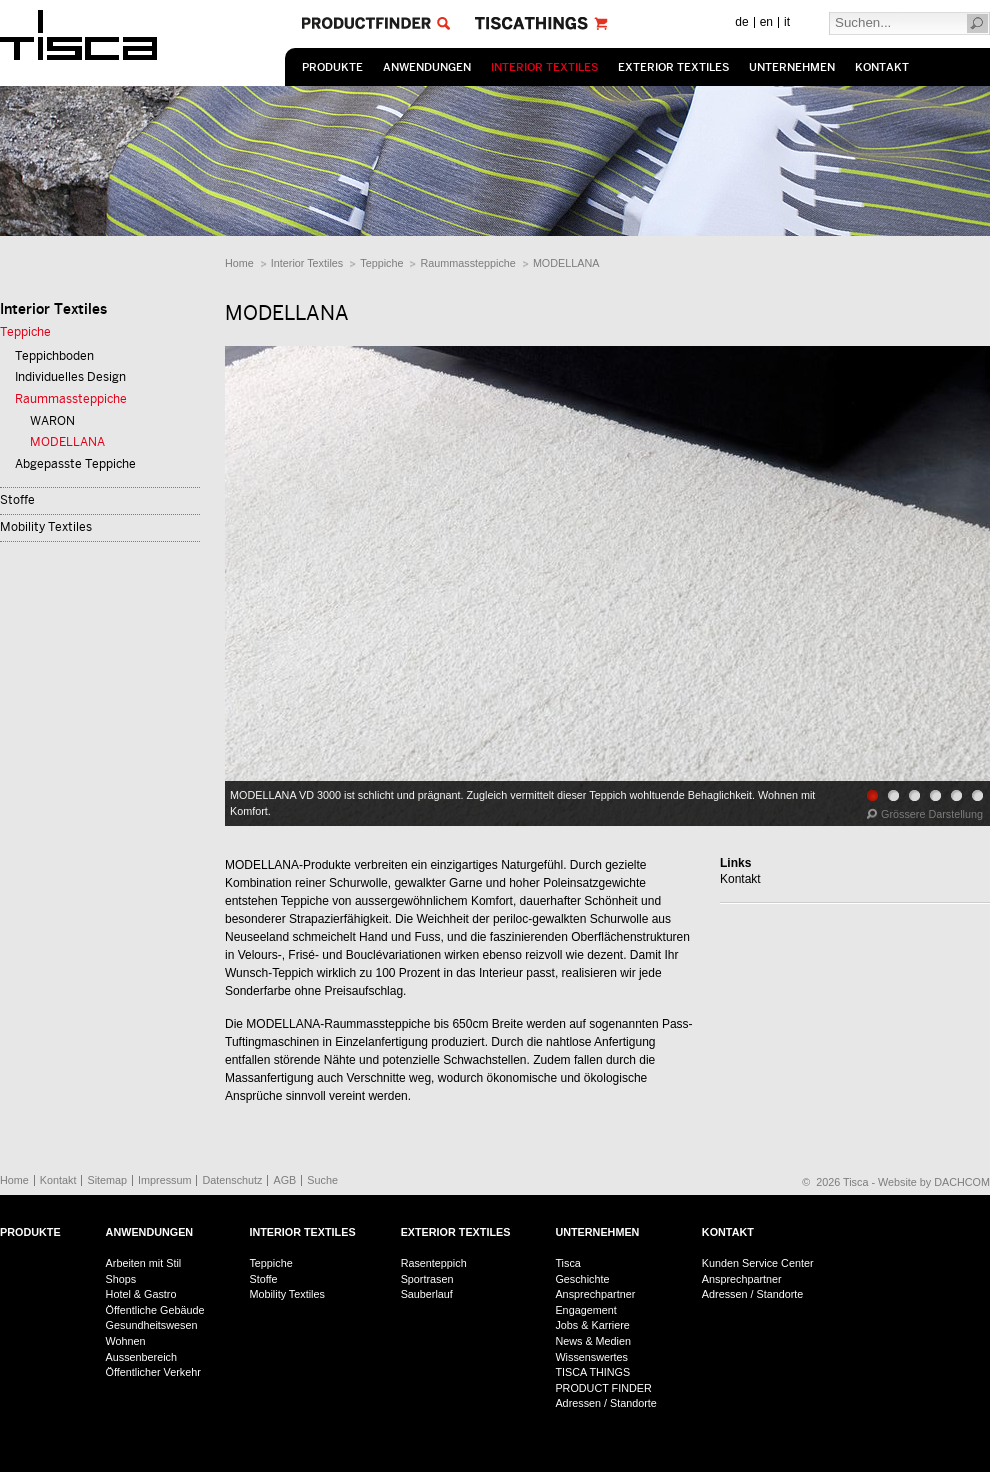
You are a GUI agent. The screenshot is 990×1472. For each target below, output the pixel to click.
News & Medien (593, 1341)
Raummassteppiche (467, 263)
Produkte (332, 67)
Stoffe (17, 500)
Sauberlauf (427, 1294)
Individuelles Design (70, 377)
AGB (284, 1180)
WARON (52, 421)
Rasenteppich (434, 1263)
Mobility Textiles (46, 527)
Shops (121, 1279)
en (766, 22)
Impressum (164, 1180)
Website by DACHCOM (934, 1182)
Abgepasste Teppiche (75, 464)
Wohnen (126, 1341)
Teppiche (381, 263)
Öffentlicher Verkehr (153, 1372)
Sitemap (107, 1180)
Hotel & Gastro (141, 1294)
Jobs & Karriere (592, 1325)
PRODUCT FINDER (603, 1388)
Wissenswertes (591, 1357)
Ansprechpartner (595, 1294)
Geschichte (582, 1279)
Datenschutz (232, 1180)
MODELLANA (566, 263)
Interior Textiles (544, 67)
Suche (322, 1180)
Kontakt (882, 67)
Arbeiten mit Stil (144, 1263)
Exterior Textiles (673, 67)
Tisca (567, 1263)
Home (239, 263)
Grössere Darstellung (932, 814)
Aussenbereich (141, 1357)
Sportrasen (427, 1279)
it (787, 22)
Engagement (585, 1310)
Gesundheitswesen (152, 1325)
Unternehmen (792, 67)
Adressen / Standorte (605, 1403)
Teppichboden (54, 356)
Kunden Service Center (758, 1263)
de (741, 22)
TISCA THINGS (592, 1372)
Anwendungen (427, 67)
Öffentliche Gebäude (155, 1310)
